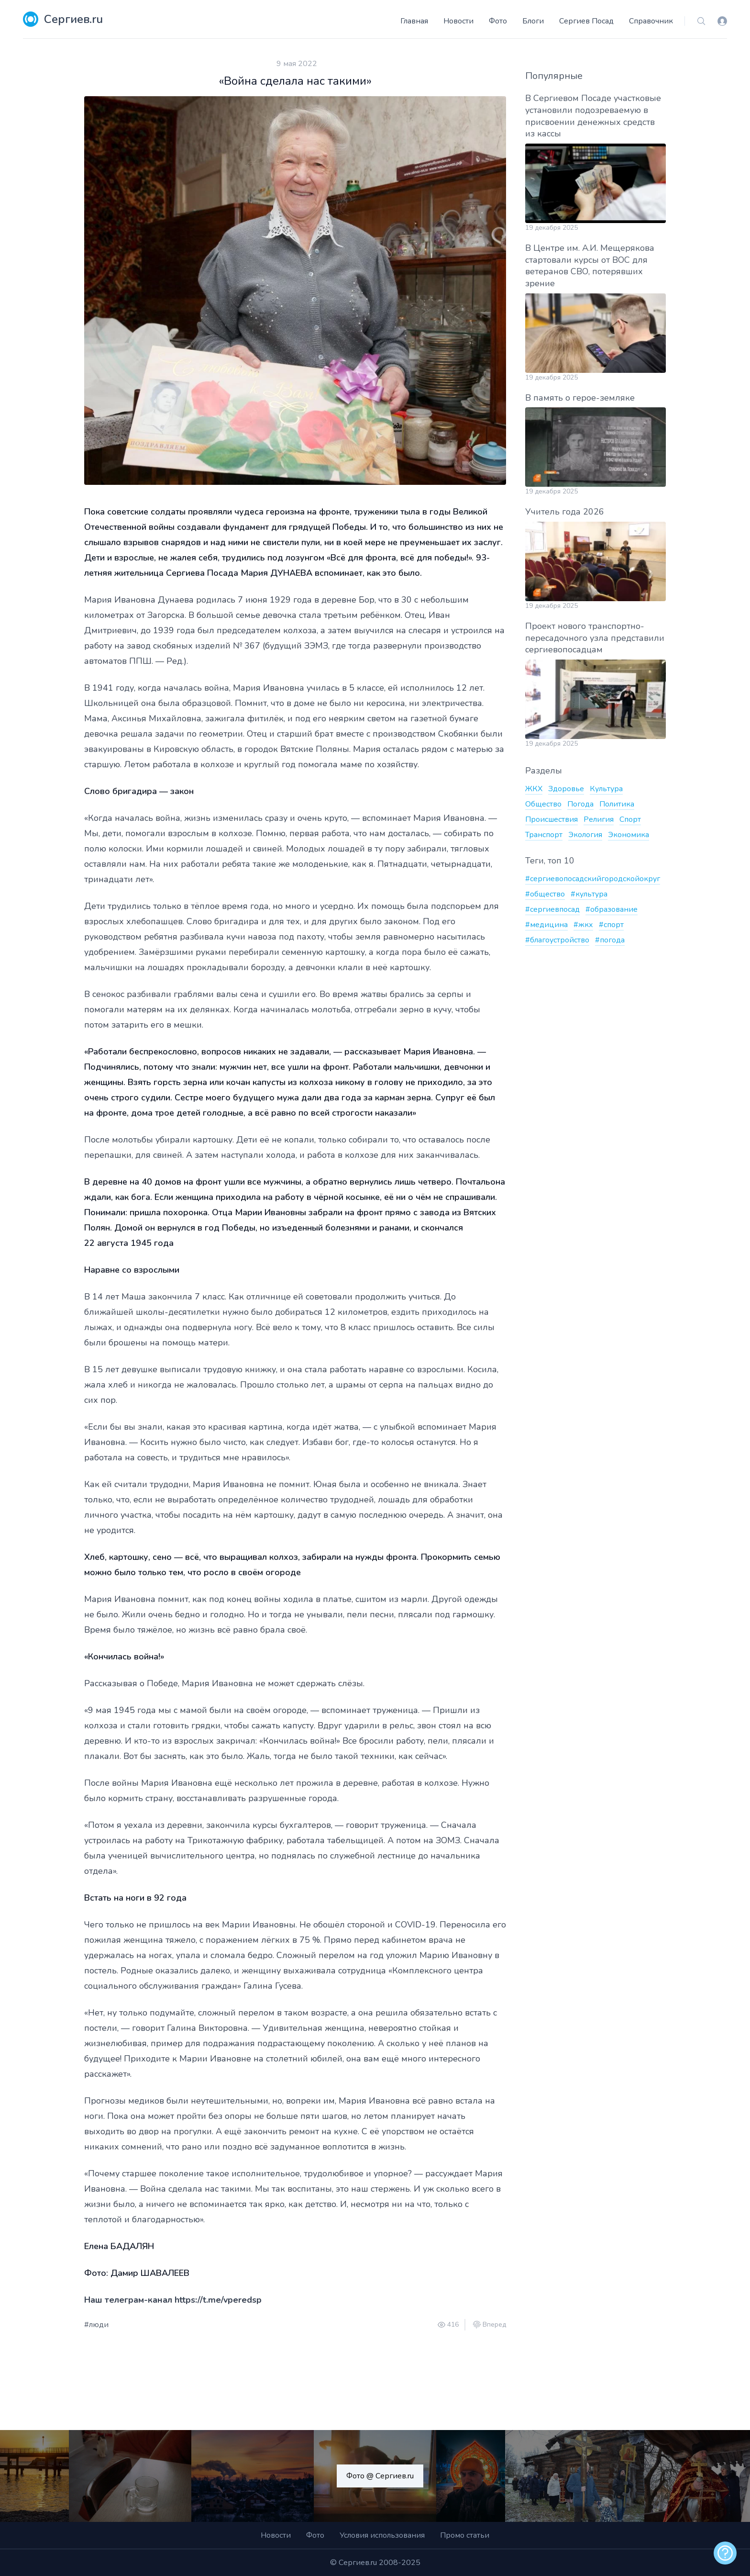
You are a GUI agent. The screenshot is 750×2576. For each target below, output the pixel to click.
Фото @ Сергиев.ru (380, 2476)
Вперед (494, 2324)
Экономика (628, 834)
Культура (606, 789)
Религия (599, 819)
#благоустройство (557, 940)
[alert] (725, 2553)
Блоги (533, 21)
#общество (545, 894)
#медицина (546, 924)
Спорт (630, 819)
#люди (96, 2324)
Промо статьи (464, 2535)
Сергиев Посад (586, 21)
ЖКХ (533, 789)
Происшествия (551, 819)
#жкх (583, 924)
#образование (611, 909)
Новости (458, 21)
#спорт (611, 924)
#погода (610, 940)
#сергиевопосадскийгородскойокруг (592, 879)
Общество (543, 804)
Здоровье (566, 789)
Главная (414, 21)
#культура (589, 894)
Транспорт (543, 834)
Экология (585, 834)
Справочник (651, 21)
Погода (580, 804)
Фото (498, 21)
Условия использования (382, 2535)
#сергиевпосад (552, 909)
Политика (616, 804)
